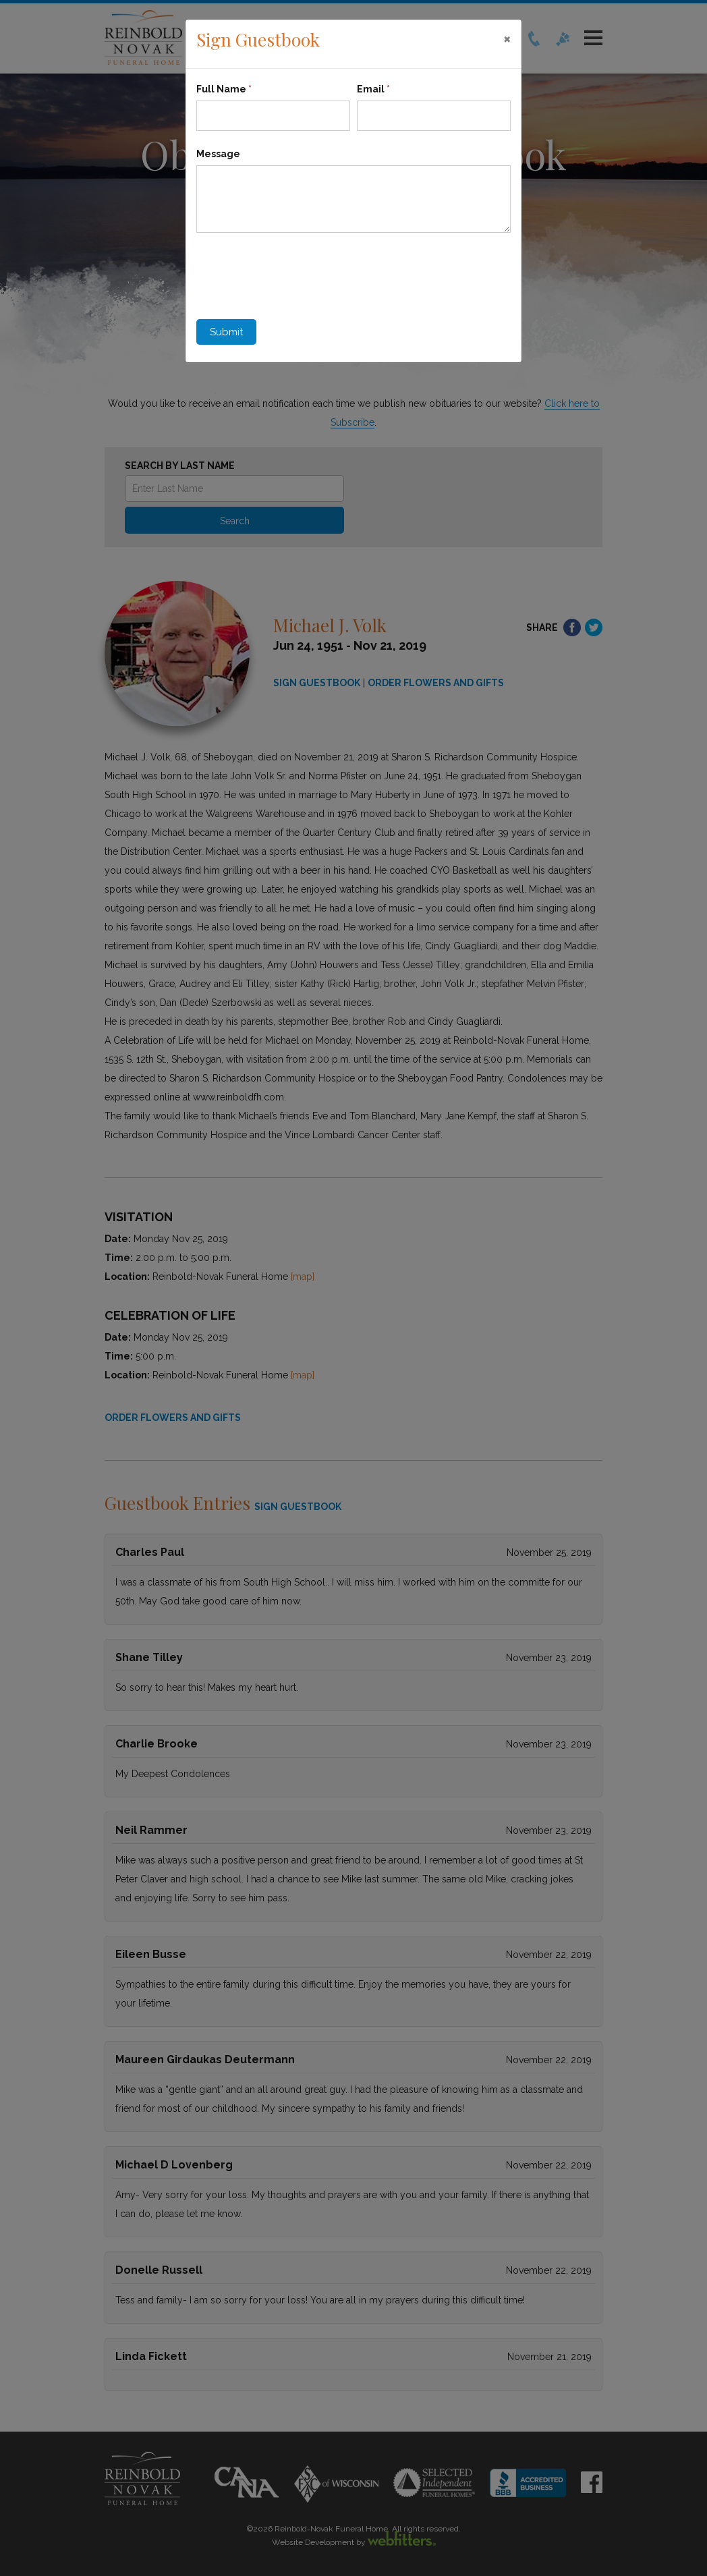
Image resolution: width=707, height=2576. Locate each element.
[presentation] (298, 272)
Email (373, 89)
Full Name (224, 89)
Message (218, 153)
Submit (226, 332)
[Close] (506, 38)
